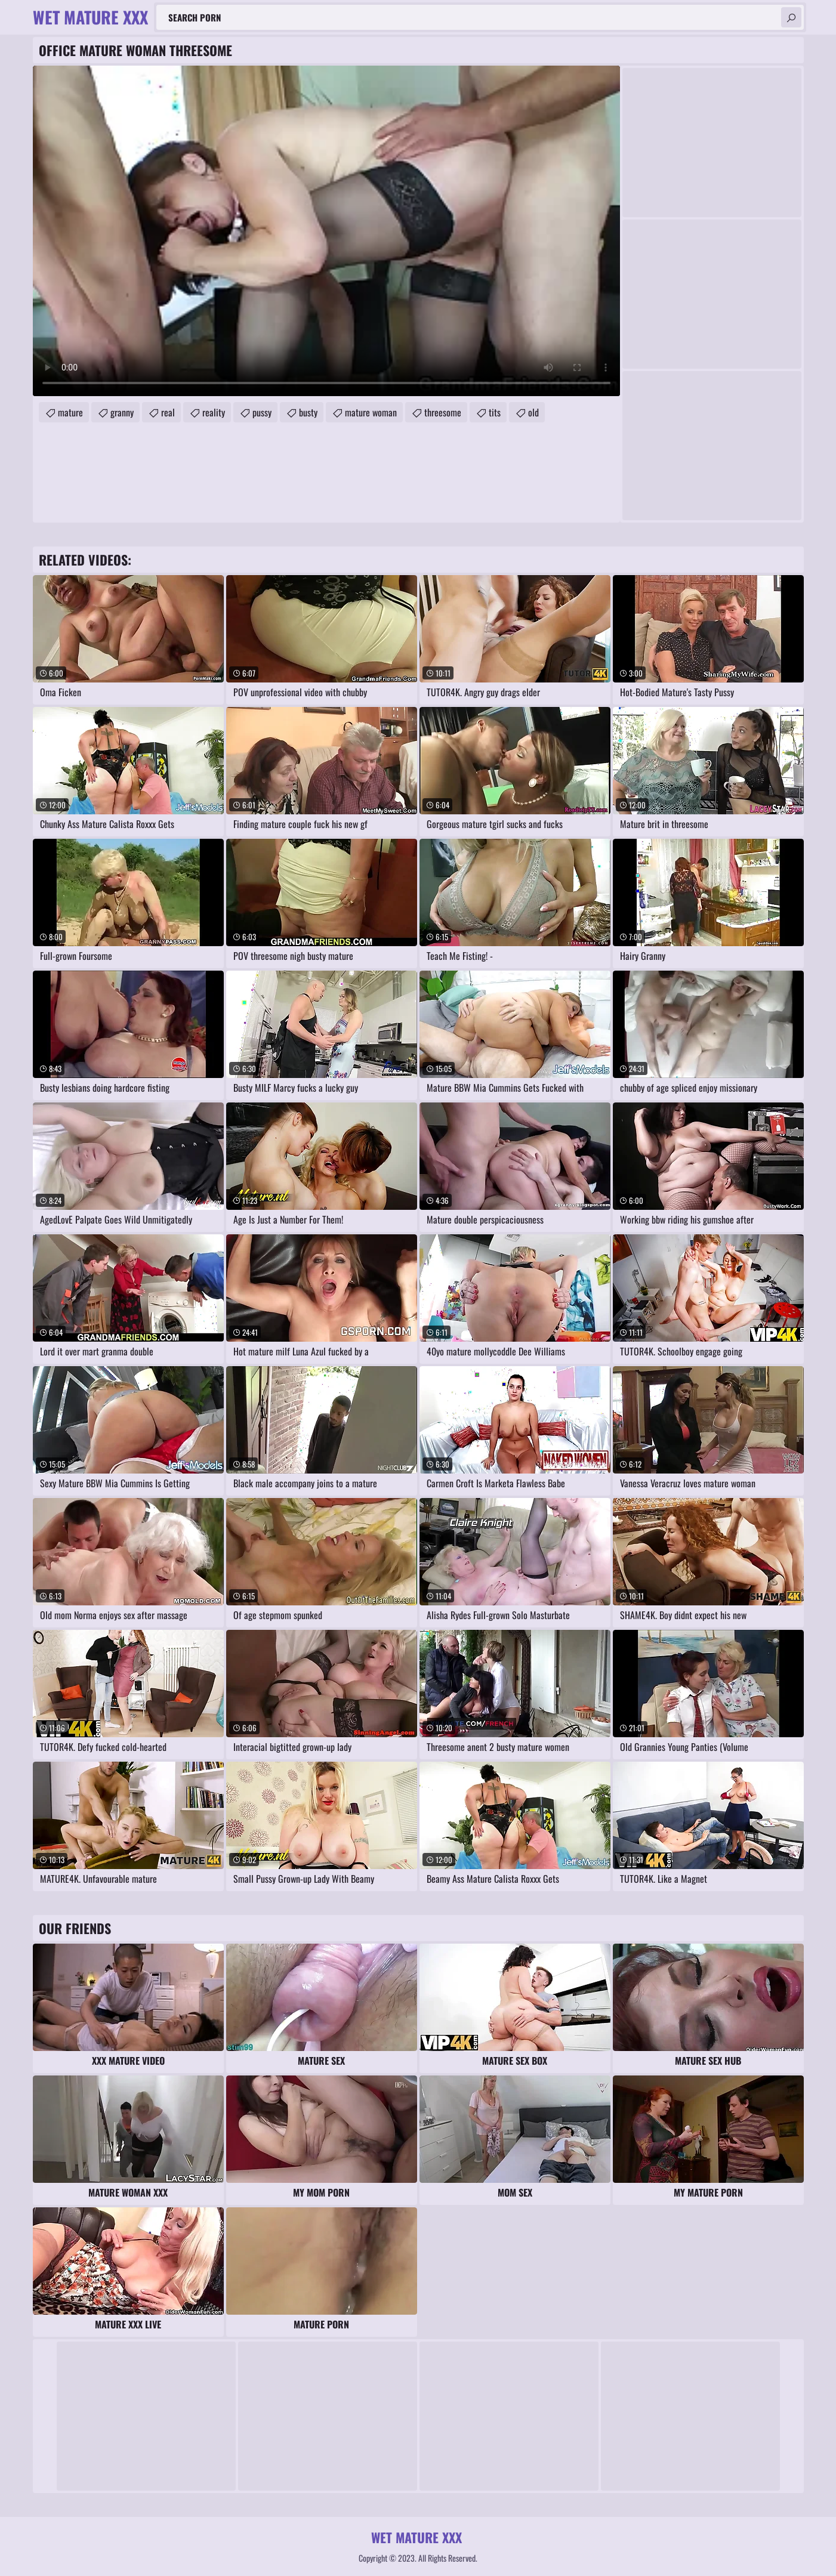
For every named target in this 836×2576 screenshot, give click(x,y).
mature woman (371, 412)
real (168, 412)
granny (122, 412)
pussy (262, 412)
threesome (442, 412)
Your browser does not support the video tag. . (326, 231)
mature (70, 412)
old (533, 412)
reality (213, 412)
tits (495, 412)
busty (308, 412)
